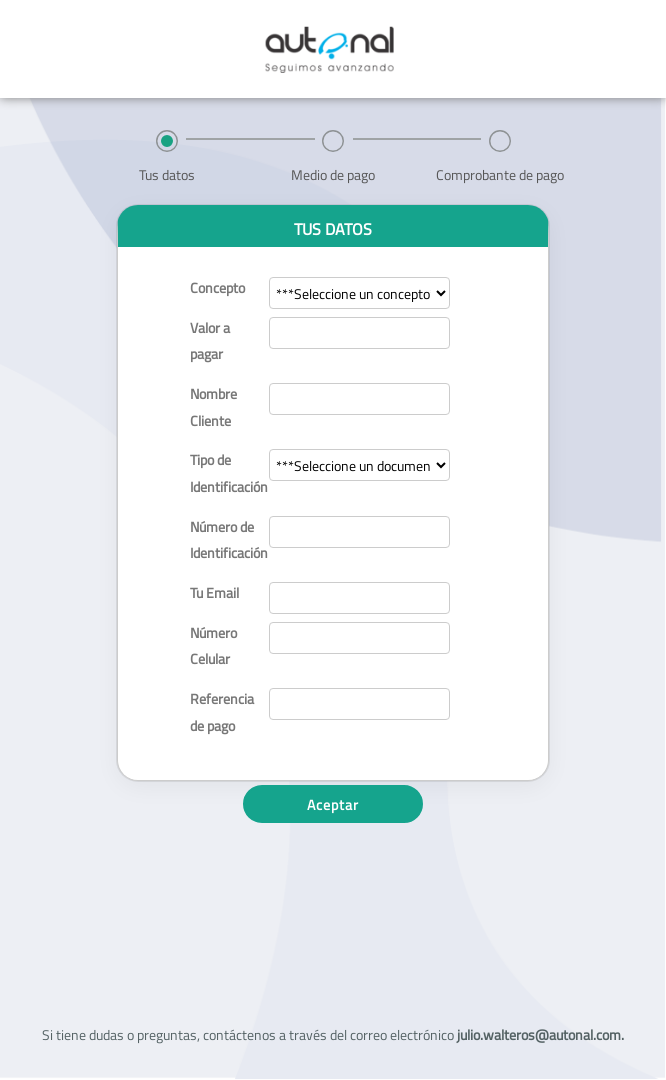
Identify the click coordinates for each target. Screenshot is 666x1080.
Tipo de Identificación (222, 473)
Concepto (217, 287)
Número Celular (213, 646)
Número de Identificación (222, 540)
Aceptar (333, 804)
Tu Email (214, 592)
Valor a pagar (210, 341)
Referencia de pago (222, 712)
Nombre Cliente (213, 407)
